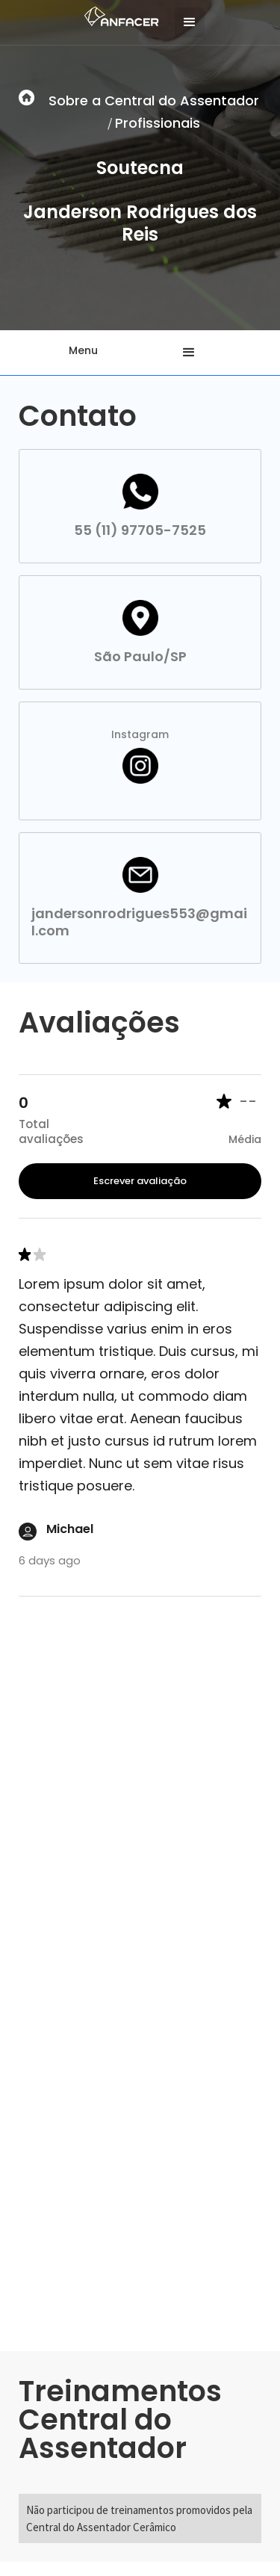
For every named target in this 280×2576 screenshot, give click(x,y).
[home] (117, 14)
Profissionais (157, 123)
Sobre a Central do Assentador (154, 100)
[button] (190, 22)
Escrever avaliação (140, 1181)
